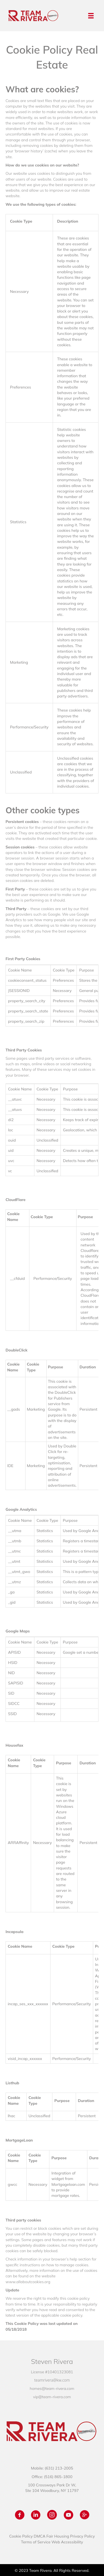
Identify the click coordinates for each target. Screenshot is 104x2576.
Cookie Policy (21, 2536)
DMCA (39, 2536)
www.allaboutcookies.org (28, 2281)
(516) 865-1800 (58, 2476)
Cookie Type (21, 221)
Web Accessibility (67, 2541)
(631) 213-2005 (59, 2468)
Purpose (85, 1216)
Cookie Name (13, 1216)
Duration (88, 1366)
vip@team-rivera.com (52, 2396)
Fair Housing (57, 2536)
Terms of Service (35, 2541)
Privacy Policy (82, 2536)
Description (67, 221)
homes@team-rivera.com (52, 2388)
